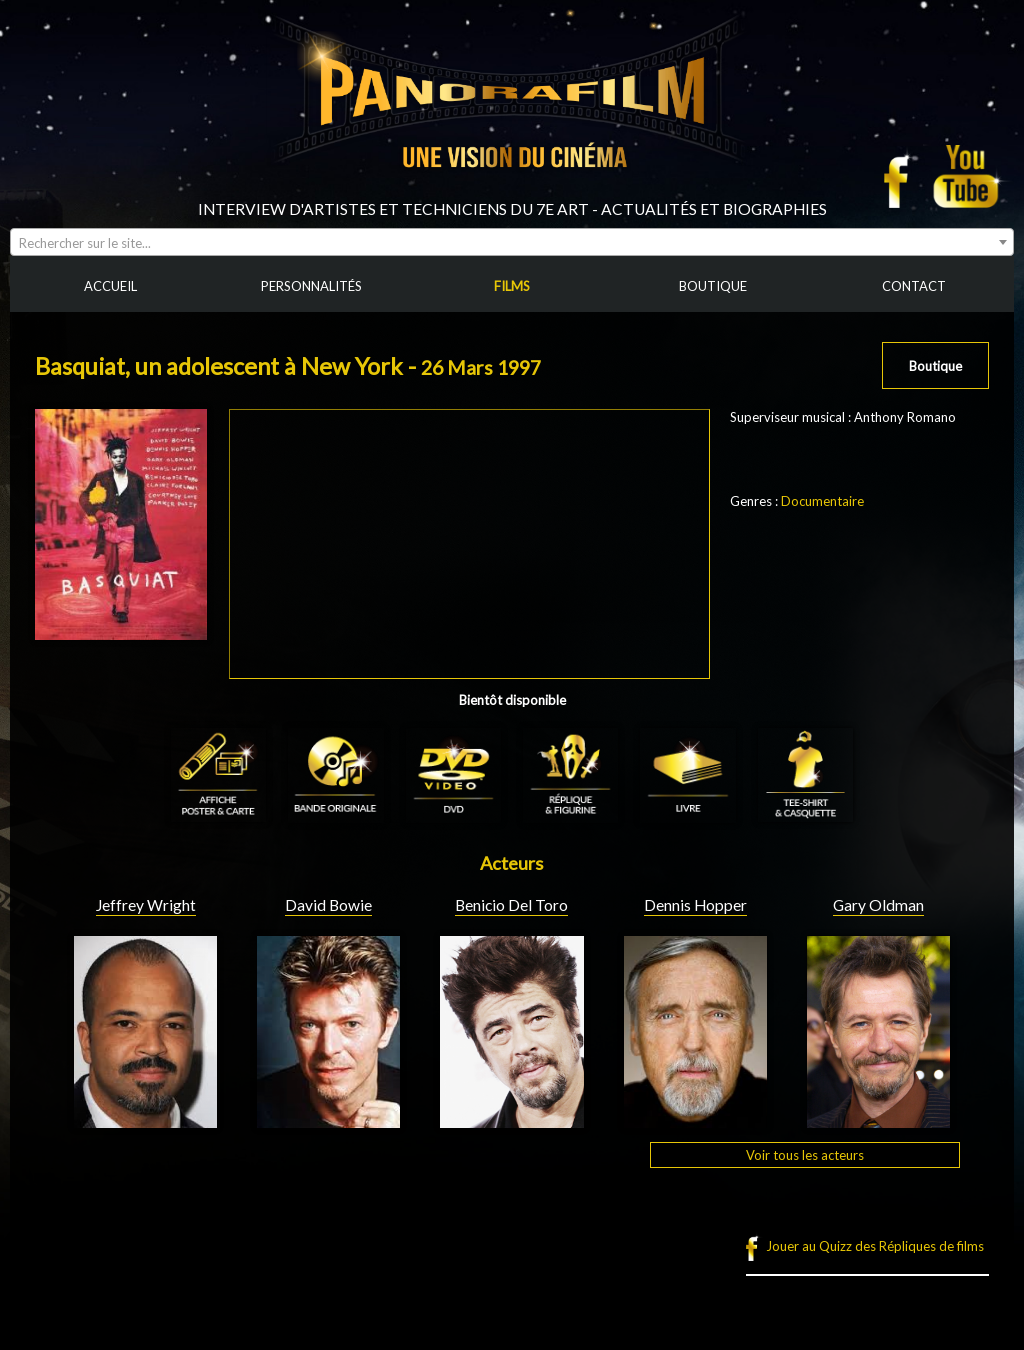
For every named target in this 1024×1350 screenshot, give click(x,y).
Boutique (935, 366)
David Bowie (328, 905)
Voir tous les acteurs (805, 1155)
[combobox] (512, 242)
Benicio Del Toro (511, 905)
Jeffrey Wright (146, 905)
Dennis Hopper (695, 905)
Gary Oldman (878, 905)
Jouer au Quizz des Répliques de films (875, 1246)
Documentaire (822, 501)
